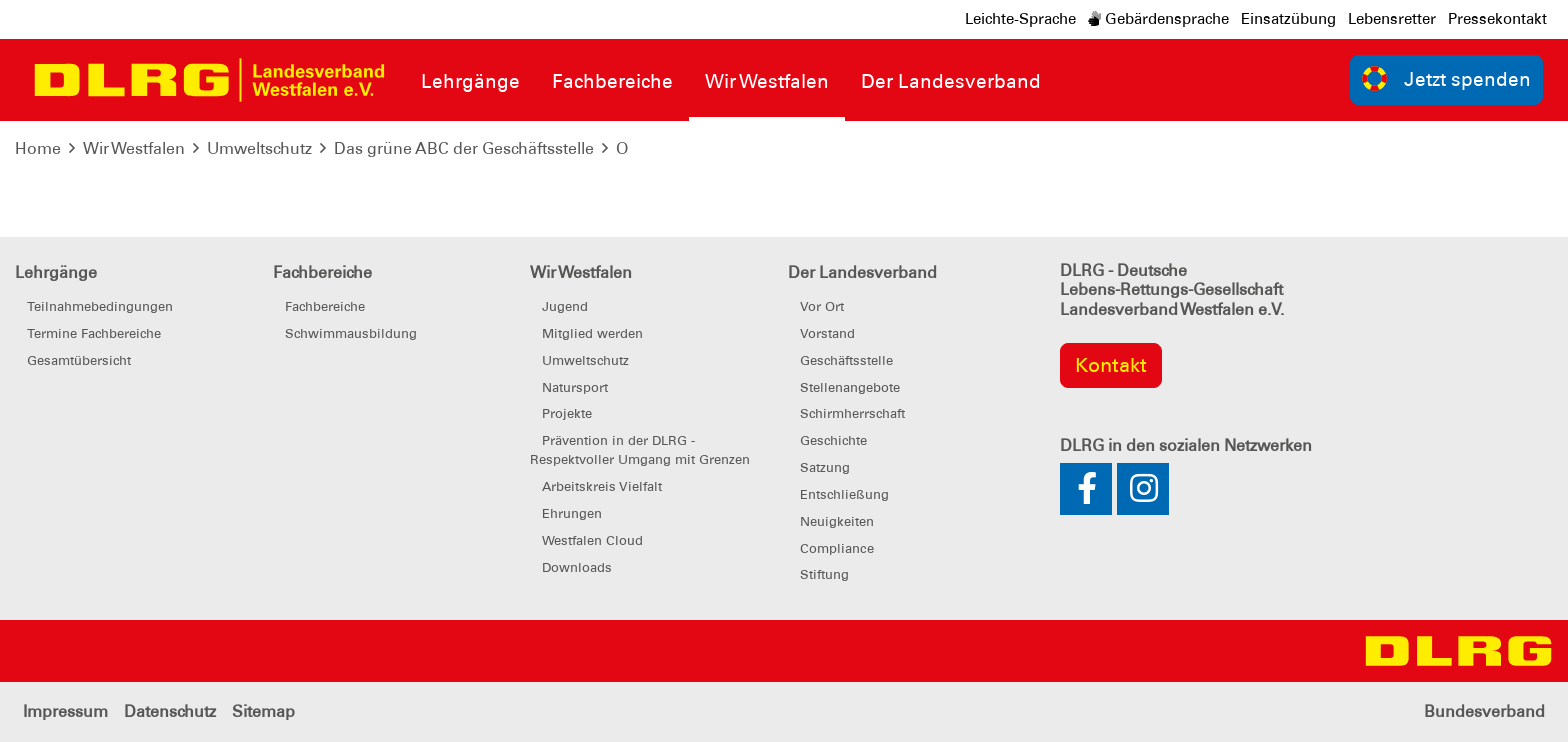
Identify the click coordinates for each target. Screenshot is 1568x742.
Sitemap (263, 711)
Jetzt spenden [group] (1447, 78)
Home (38, 148)
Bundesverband (1484, 711)
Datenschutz (170, 711)
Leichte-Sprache (1020, 19)
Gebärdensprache (1158, 19)
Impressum (65, 711)
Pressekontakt (1497, 19)
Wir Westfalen (134, 148)
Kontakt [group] (1111, 365)
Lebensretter (1392, 19)
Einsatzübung (1288, 19)
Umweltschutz (259, 148)
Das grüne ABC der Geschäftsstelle (464, 148)
